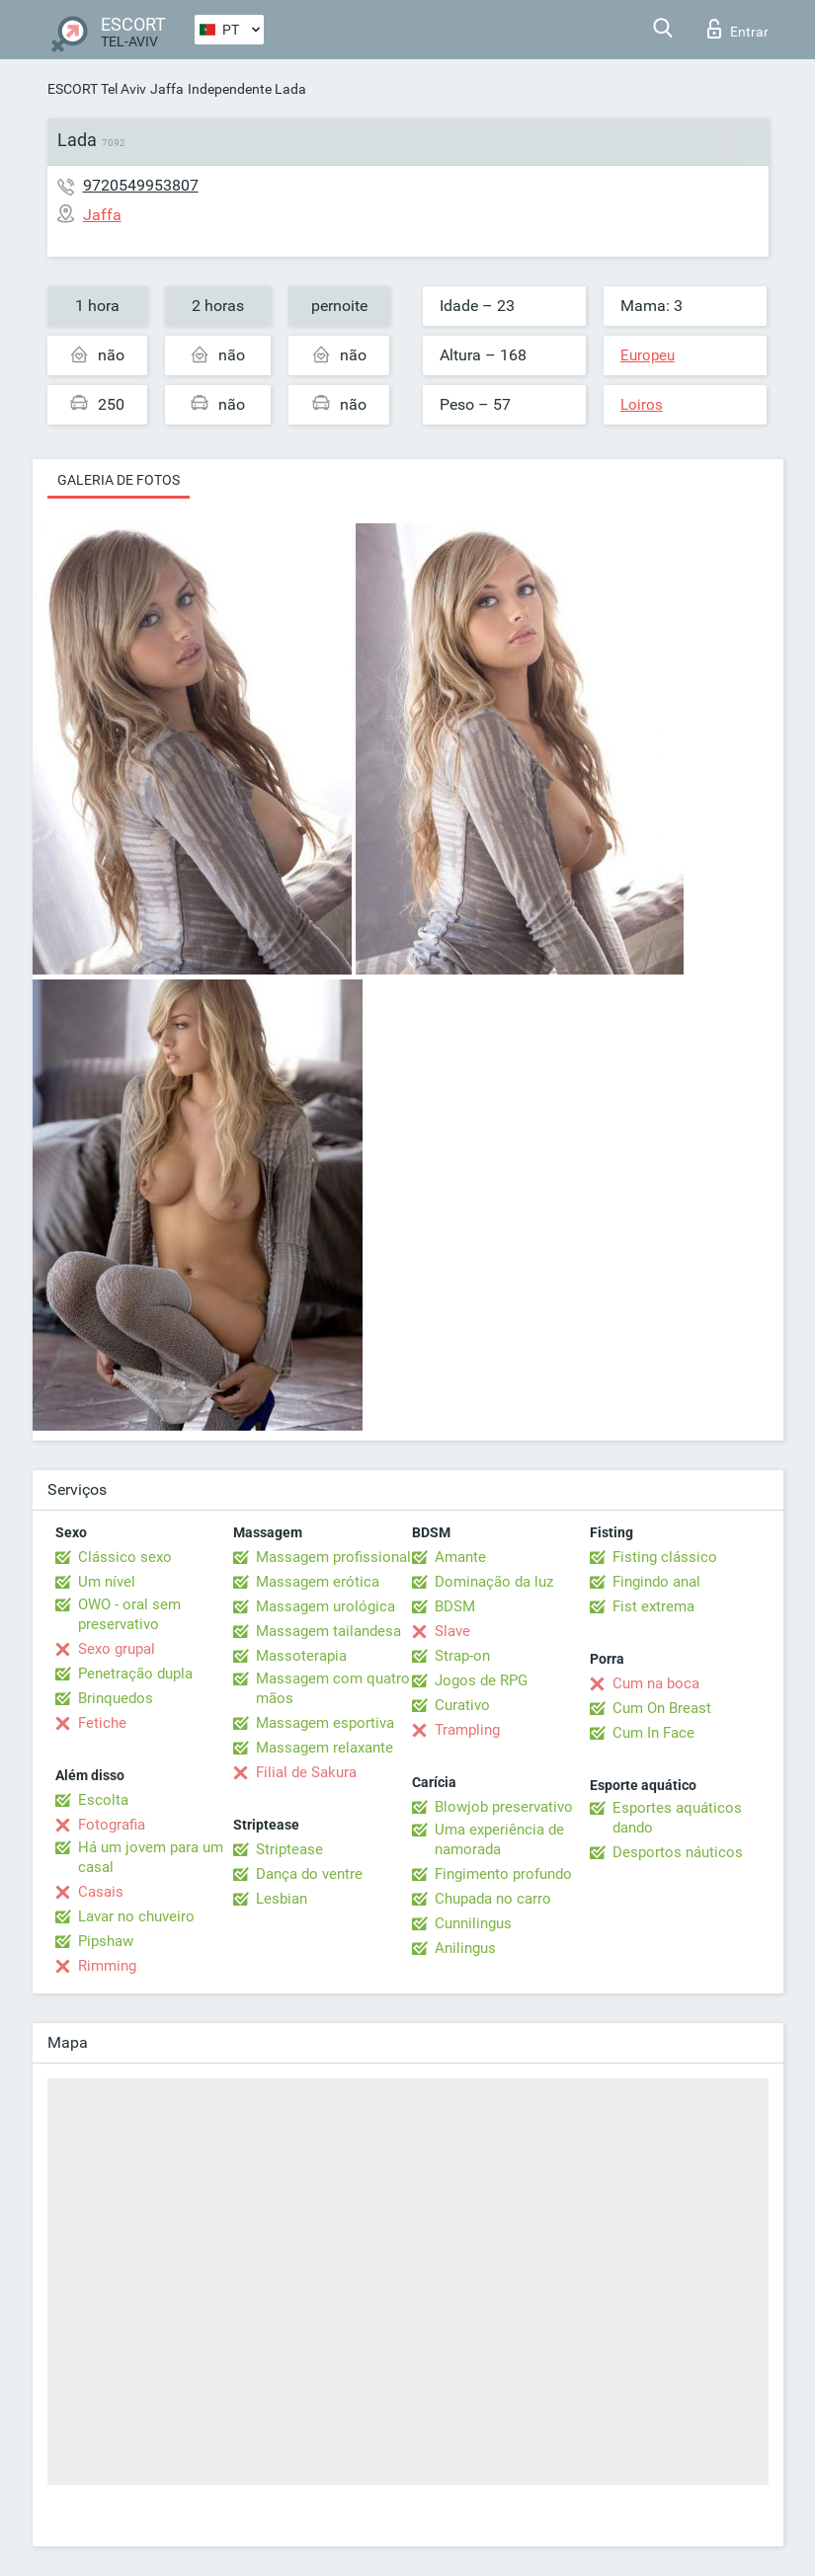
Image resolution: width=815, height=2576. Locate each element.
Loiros (641, 405)
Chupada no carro (493, 1899)
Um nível (106, 1582)
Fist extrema (653, 1606)
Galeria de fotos (118, 480)
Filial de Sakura (306, 1772)
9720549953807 (141, 185)
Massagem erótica (317, 1582)
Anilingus (465, 1948)
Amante (460, 1557)
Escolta (103, 1800)
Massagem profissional (333, 1557)
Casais (100, 1892)
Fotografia (111, 1825)
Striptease (289, 1849)
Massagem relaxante (324, 1747)
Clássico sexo (125, 1557)
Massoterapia (301, 1656)
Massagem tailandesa (328, 1631)
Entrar (738, 28)
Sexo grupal (116, 1649)
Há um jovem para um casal (150, 1857)
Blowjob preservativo (504, 1807)
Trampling (467, 1730)
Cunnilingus (473, 1923)
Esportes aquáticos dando (677, 1817)
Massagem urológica (325, 1606)
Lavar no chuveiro (136, 1916)
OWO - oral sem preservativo (129, 1614)
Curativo (462, 1705)
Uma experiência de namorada (499, 1839)
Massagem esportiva (325, 1723)
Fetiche (102, 1723)
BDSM (455, 1606)
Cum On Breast (661, 1708)
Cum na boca (655, 1683)
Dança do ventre (309, 1874)
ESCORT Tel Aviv (96, 89)
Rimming (107, 1966)
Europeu (647, 355)
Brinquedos (115, 1698)
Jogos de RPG (481, 1680)
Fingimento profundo (503, 1874)
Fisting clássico (664, 1557)
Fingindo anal (656, 1582)
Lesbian (281, 1899)
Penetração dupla (135, 1673)
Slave (452, 1631)
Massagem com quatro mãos (333, 1688)
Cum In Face (653, 1733)
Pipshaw (105, 1941)
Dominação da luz (494, 1582)
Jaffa (167, 89)
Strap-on (462, 1656)
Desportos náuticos (677, 1852)
